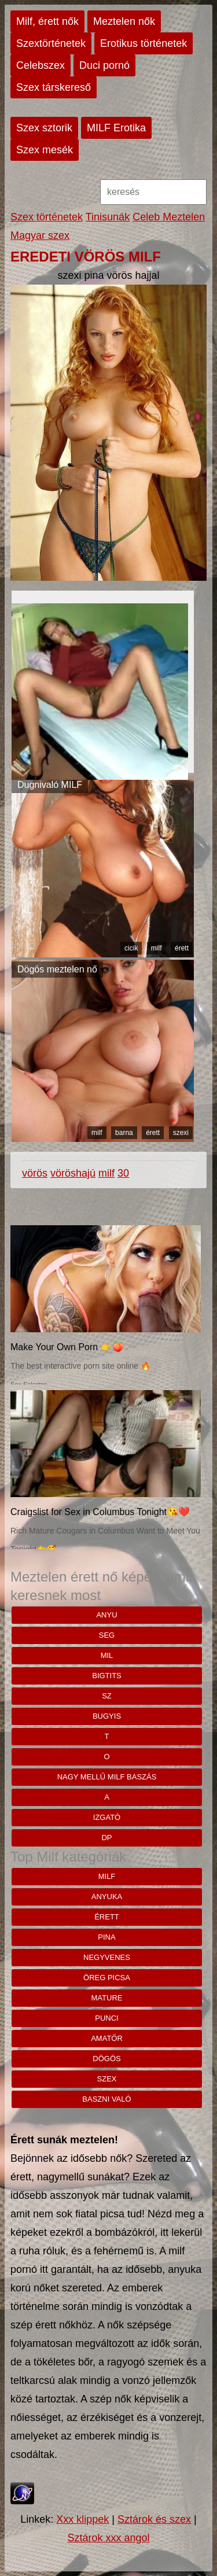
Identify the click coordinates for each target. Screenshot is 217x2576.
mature (107, 1997)
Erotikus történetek (143, 43)
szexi (181, 1133)
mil (107, 1655)
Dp (106, 1837)
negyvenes (106, 1957)
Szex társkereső (53, 87)
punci (106, 2018)
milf (156, 948)
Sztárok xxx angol (108, 2538)
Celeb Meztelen (169, 217)
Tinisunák (108, 217)
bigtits (107, 1675)
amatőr (107, 2038)
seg (107, 1635)
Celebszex (40, 65)
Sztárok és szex (154, 2519)
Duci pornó (104, 65)
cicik (131, 948)
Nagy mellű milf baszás (107, 1776)
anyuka (106, 1896)
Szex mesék (44, 150)
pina (106, 1937)
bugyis (107, 1716)
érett (182, 948)
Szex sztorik (44, 128)
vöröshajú (72, 1173)
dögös (106, 2058)
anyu (106, 1615)
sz (107, 1695)
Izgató (106, 1817)
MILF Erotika (116, 128)
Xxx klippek (82, 2519)
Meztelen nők (124, 21)
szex (107, 2078)
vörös (34, 1173)
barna (124, 1133)
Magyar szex (39, 235)
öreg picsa (106, 1977)
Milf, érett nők (47, 21)
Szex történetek (46, 217)
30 (123, 1173)
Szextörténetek (51, 43)
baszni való (106, 2099)
